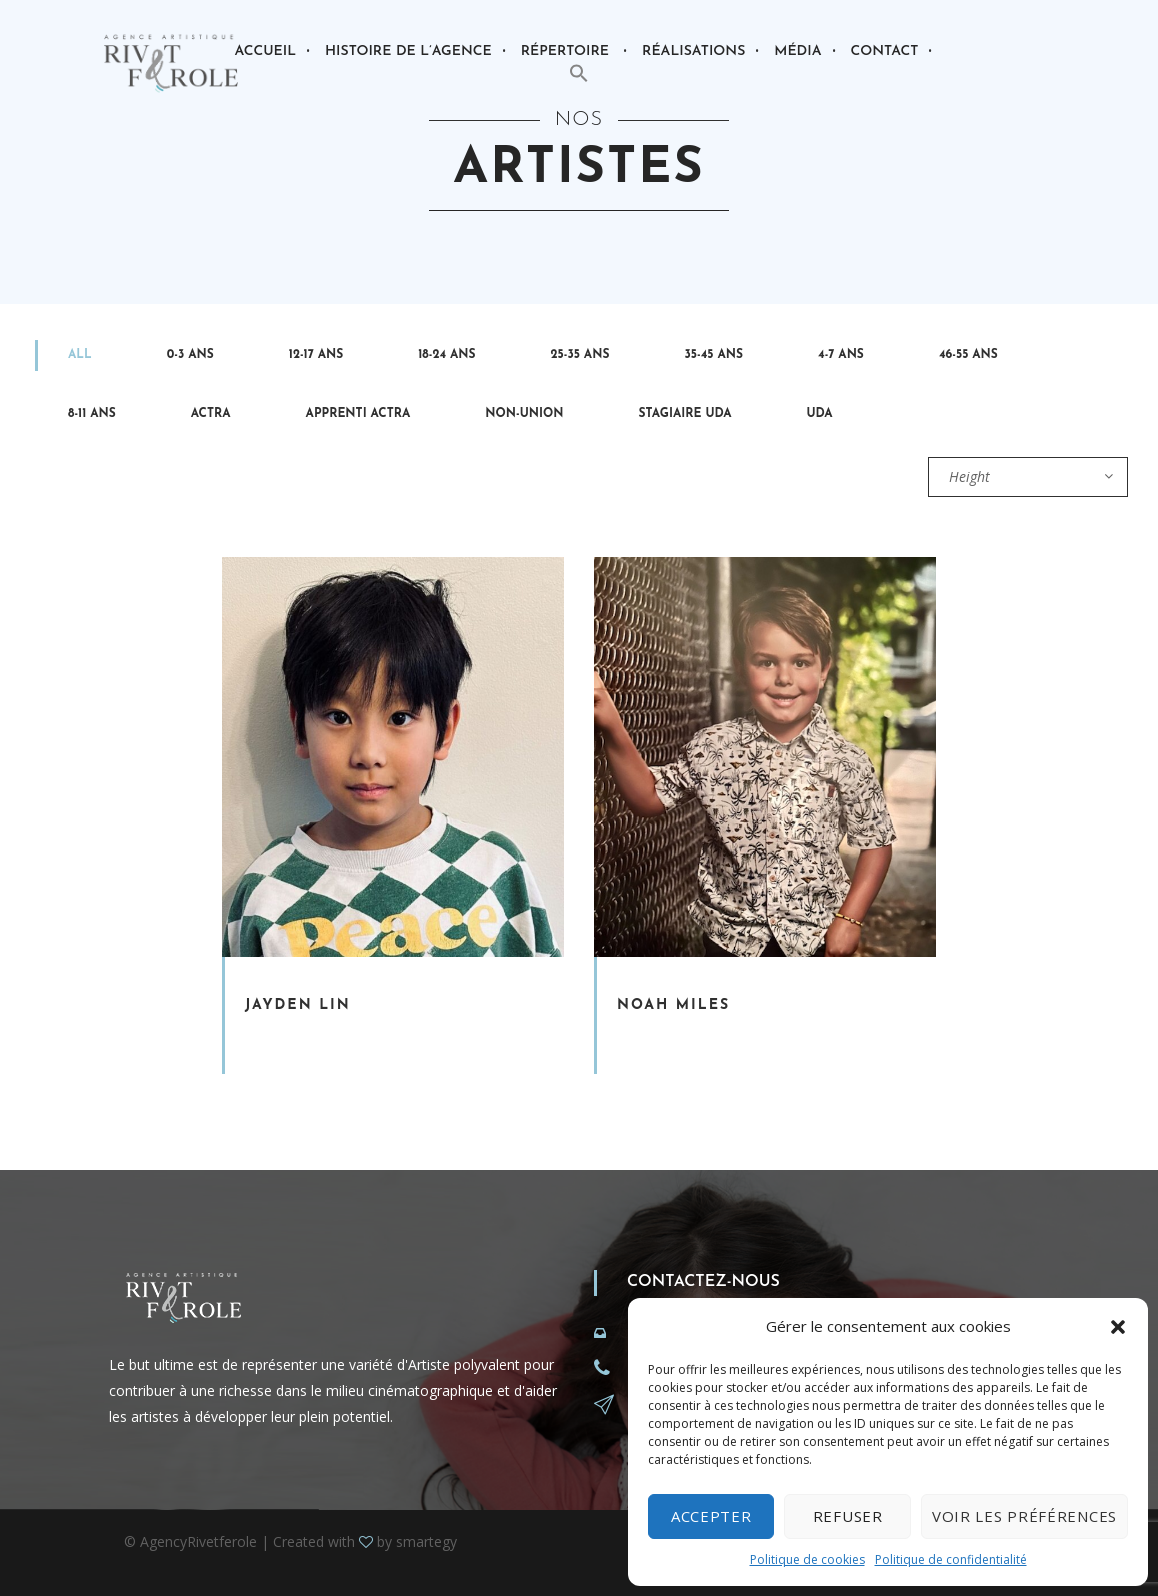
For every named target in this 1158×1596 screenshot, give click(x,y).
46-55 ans (968, 355)
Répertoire (565, 51)
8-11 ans (92, 414)
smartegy (426, 1541)
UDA (820, 414)
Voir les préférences (1024, 1516)
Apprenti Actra (358, 414)
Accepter (711, 1516)
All (80, 355)
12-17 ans (316, 355)
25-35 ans (580, 355)
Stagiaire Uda (684, 414)
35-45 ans (713, 355)
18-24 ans (446, 355)
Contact (885, 51)
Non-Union (524, 414)
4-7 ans (841, 355)
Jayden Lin (298, 1005)
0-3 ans (190, 355)
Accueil (265, 51)
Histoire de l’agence (408, 51)
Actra (211, 414)
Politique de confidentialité (951, 1559)
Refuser (848, 1516)
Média (797, 51)
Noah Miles (673, 1005)
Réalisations (693, 51)
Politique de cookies (807, 1559)
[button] (1118, 1327)
